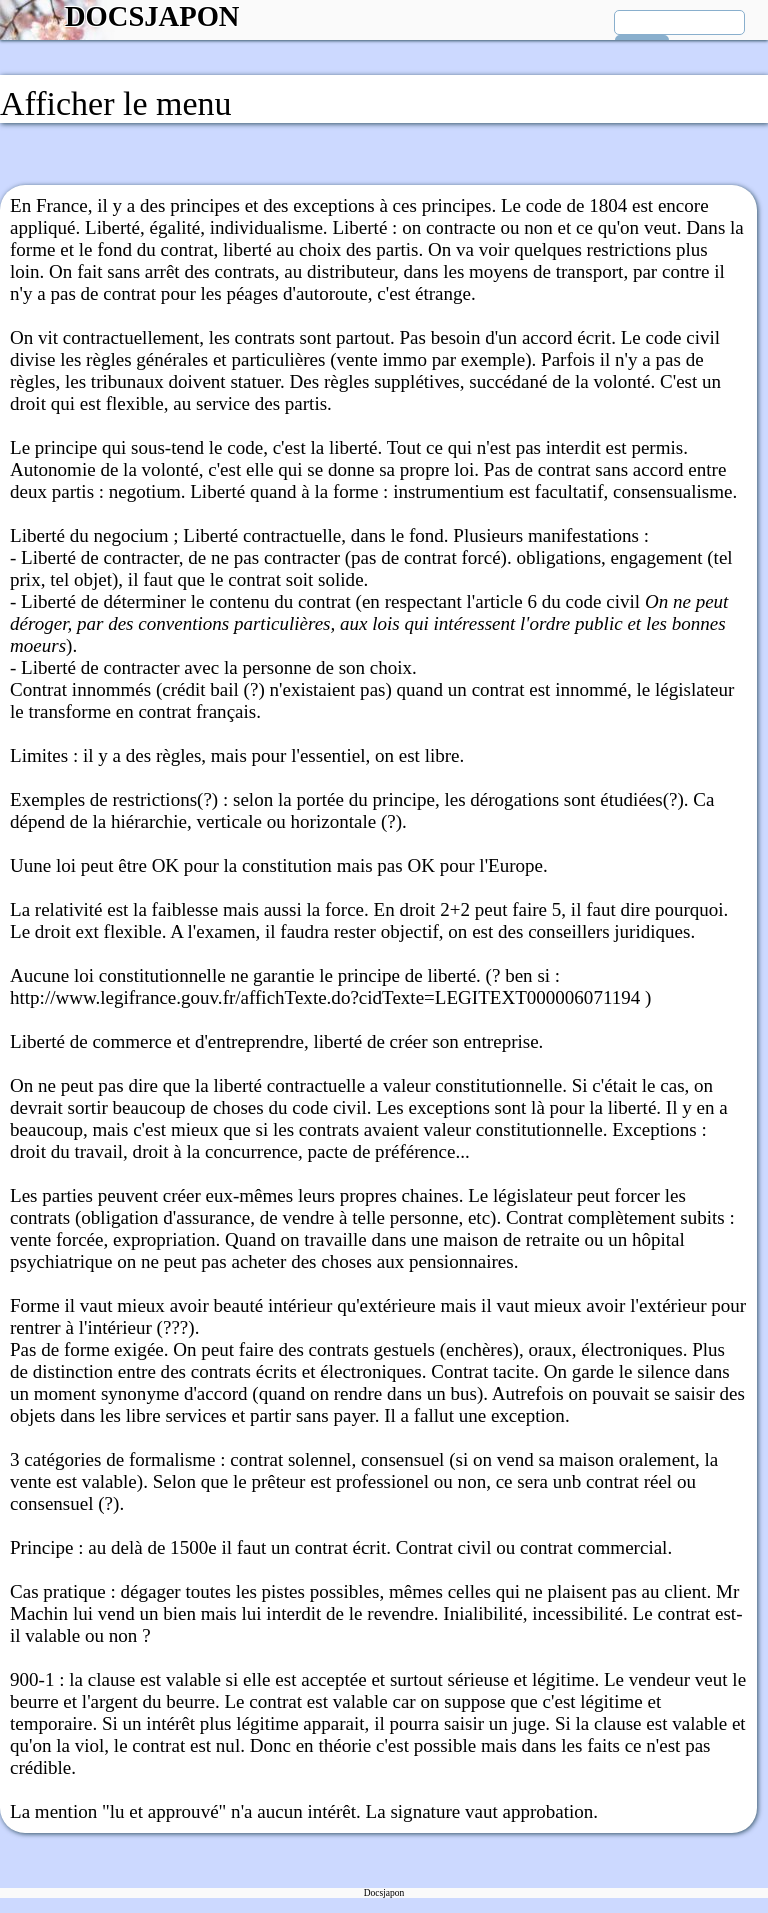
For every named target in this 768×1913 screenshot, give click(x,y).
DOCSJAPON (152, 16)
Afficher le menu (116, 103)
